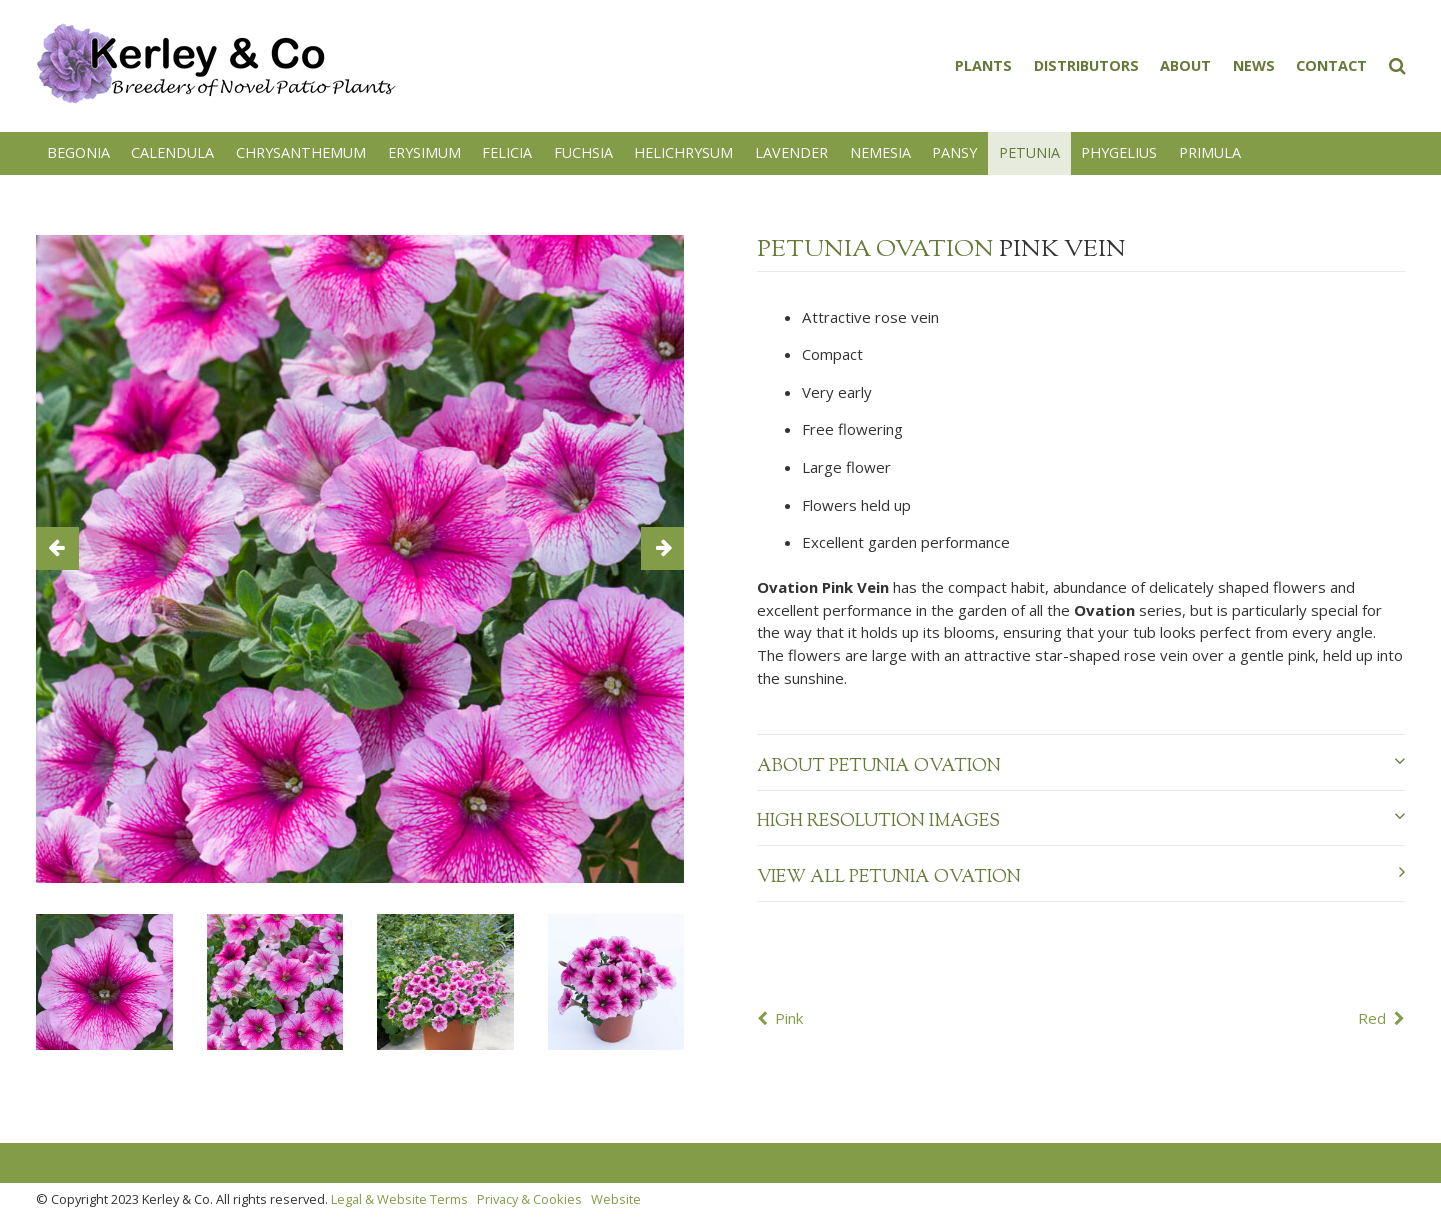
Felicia (507, 152)
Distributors (1086, 65)
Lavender (791, 152)
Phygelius (1119, 152)
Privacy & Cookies (529, 1199)
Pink (789, 1018)
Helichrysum (683, 152)
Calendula (172, 152)
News (1254, 65)
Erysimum (424, 152)
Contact (1331, 65)
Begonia (78, 152)
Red (1372, 1018)
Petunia (1029, 152)
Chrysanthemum (301, 152)
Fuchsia (583, 152)
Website (616, 1199)
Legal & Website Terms (399, 1199)
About (1185, 65)
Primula (1210, 152)
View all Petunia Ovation (1081, 877)
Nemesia (880, 152)
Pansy (954, 152)
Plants (983, 65)
